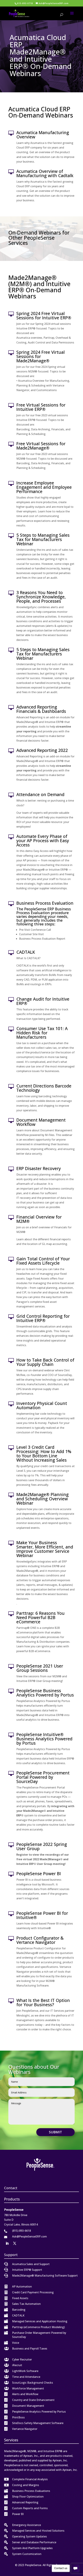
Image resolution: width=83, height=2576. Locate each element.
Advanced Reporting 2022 (42, 750)
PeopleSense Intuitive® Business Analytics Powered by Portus (44, 1738)
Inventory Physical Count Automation (41, 1405)
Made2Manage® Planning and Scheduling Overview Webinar (42, 1498)
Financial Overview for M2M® (39, 1219)
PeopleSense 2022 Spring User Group (41, 1846)
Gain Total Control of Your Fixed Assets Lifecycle (43, 1261)
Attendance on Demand (40, 794)
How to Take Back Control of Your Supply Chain (45, 1362)
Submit (55, 2132)
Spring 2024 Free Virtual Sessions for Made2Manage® (40, 356)
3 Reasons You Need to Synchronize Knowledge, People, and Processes (41, 596)
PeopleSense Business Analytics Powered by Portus (45, 1693)
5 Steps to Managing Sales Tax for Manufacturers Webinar (43, 539)
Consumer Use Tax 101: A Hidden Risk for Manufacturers (42, 1032)
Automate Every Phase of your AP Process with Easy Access (42, 840)
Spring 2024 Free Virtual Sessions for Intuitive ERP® (43, 315)
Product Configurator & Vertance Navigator (40, 1940)
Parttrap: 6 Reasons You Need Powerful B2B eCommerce (40, 1617)
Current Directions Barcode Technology (43, 1088)
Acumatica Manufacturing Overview (42, 135)
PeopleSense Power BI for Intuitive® (42, 1915)
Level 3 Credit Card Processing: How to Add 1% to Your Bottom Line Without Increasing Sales (43, 1453)
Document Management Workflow (41, 1122)
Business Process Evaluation (44, 903)
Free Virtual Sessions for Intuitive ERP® (40, 407)
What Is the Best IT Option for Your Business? (43, 2002)
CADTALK (25, 952)
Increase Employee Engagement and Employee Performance (44, 487)
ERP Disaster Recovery (38, 1168)
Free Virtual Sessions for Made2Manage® (40, 446)
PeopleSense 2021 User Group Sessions (39, 1668)
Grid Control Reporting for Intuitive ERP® (43, 1318)
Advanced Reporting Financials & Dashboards (41, 709)
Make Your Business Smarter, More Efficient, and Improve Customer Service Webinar (44, 1549)
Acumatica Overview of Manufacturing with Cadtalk (44, 173)
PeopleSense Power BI (38, 1873)
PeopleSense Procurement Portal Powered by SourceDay (43, 1777)
